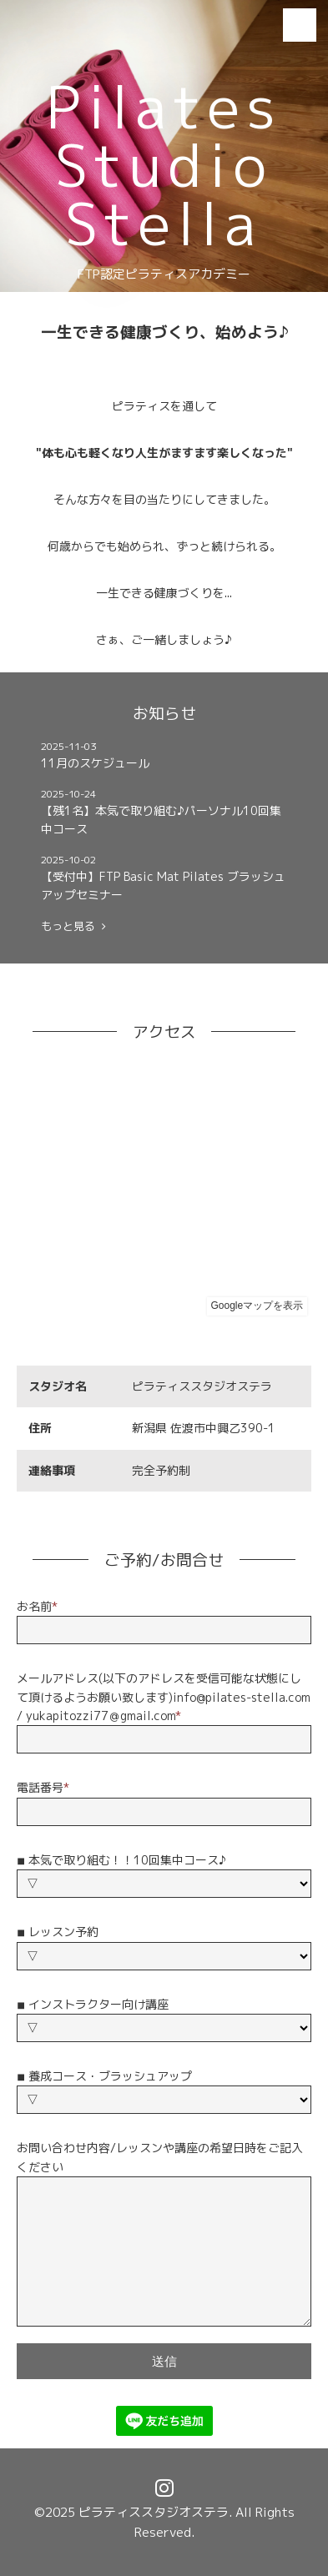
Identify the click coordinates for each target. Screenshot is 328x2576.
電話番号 (43, 1787)
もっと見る (73, 926)
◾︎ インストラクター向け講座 (93, 2004)
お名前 (37, 1606)
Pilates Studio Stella (164, 165)
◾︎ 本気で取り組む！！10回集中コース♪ (121, 1860)
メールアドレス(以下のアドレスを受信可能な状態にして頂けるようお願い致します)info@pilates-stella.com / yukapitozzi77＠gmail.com (163, 1696)
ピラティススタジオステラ (153, 2512)
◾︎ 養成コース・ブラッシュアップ (104, 2076)
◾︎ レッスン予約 (57, 1932)
